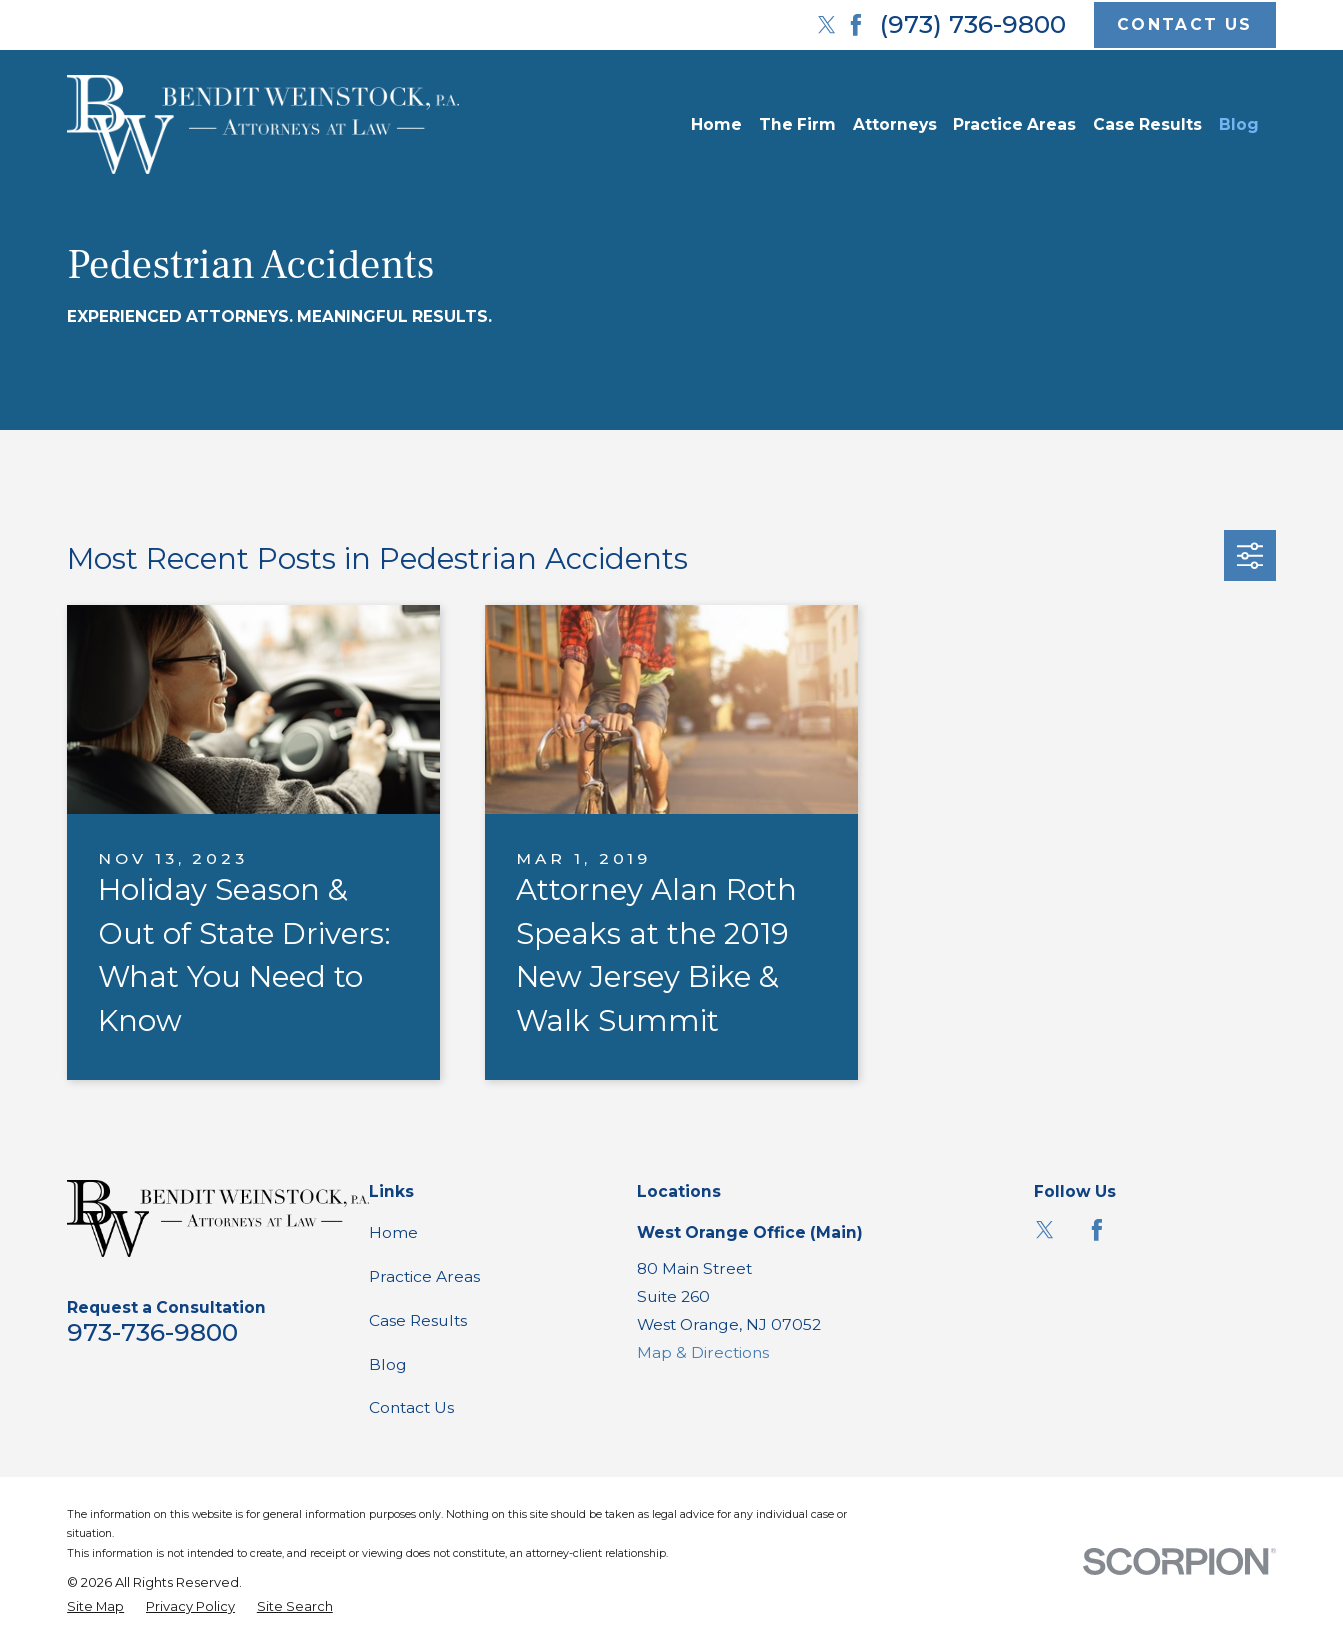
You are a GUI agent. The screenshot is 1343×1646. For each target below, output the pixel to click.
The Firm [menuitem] (797, 124)
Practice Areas (424, 1276)
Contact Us (411, 1407)
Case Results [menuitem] (1147, 124)
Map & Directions (703, 1352)
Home (393, 1232)
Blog (388, 1364)
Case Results (418, 1320)
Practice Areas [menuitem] (1014, 124)
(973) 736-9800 (973, 24)
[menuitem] (95, 1606)
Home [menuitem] (716, 124)
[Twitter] (827, 25)
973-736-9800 (152, 1332)
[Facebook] (856, 25)
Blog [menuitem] (1239, 124)
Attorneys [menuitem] (895, 124)
